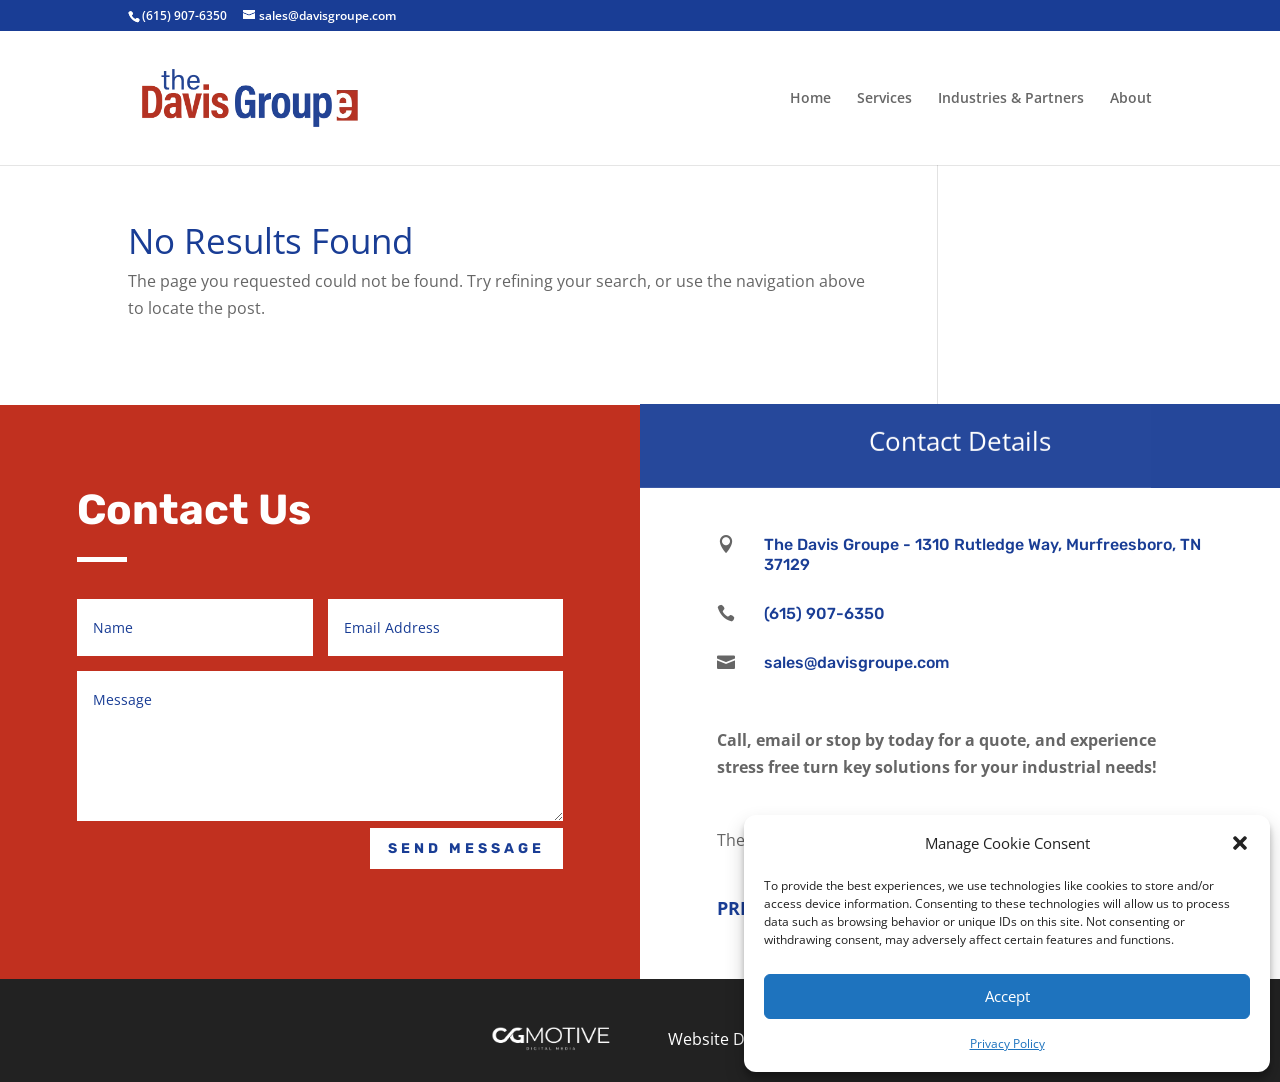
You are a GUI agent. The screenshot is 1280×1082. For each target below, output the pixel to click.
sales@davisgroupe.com (856, 662)
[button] (1240, 843)
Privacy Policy (1007, 1043)
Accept (1007, 996)
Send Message (466, 848)
